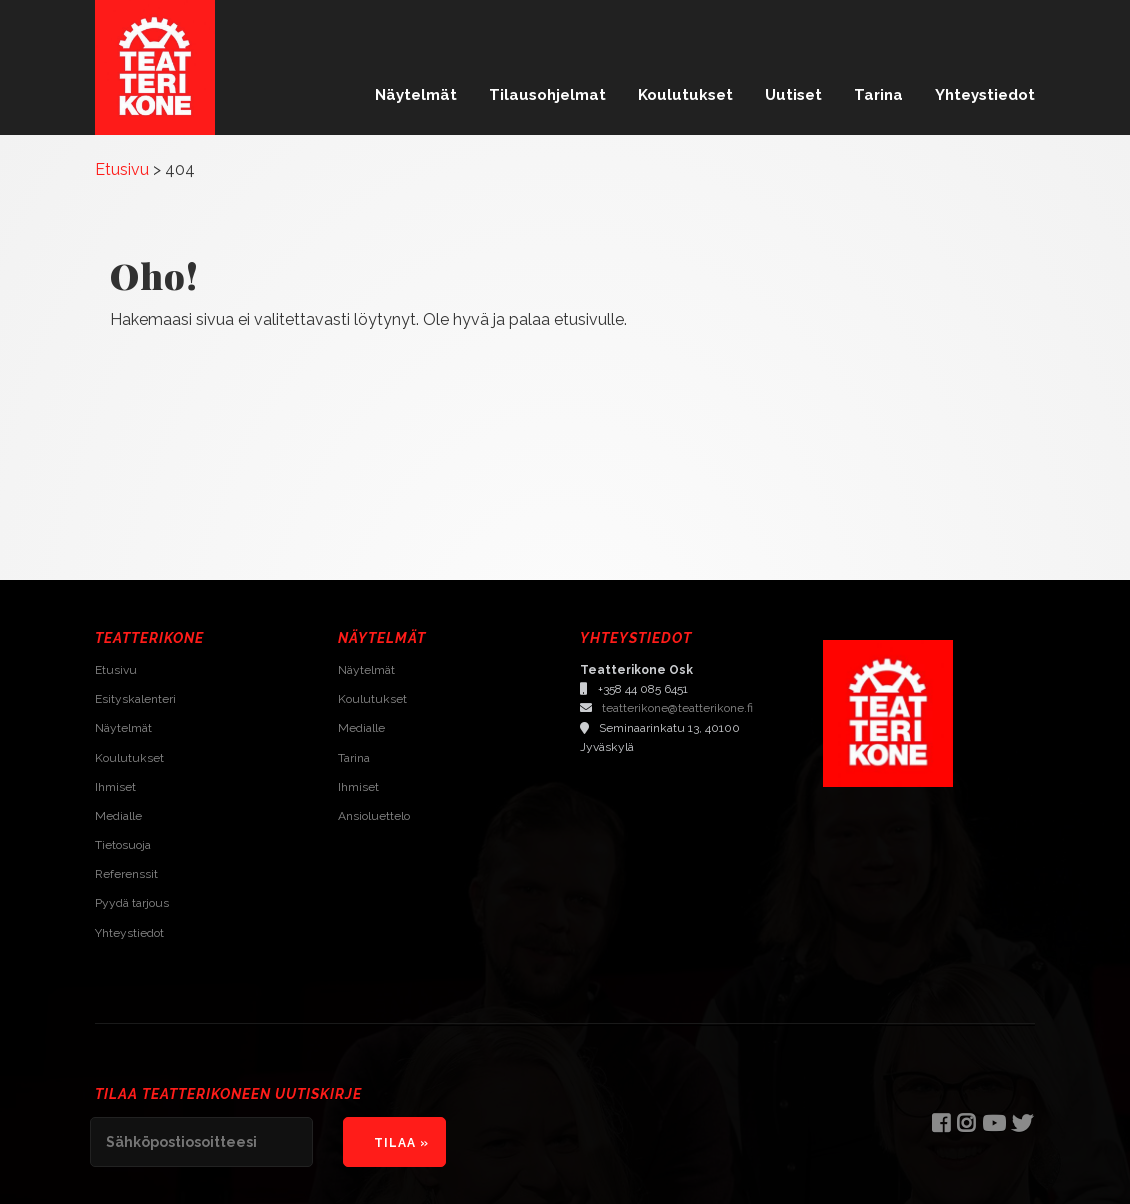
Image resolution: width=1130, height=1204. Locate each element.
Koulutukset (685, 95)
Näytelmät (416, 95)
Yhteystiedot (985, 95)
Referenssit (126, 874)
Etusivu (116, 670)
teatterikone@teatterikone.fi (677, 708)
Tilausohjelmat (547, 95)
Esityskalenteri (135, 699)
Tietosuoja (123, 845)
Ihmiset (115, 787)
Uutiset (793, 95)
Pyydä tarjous (132, 903)
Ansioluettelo (374, 816)
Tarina (878, 95)
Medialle (118, 816)
